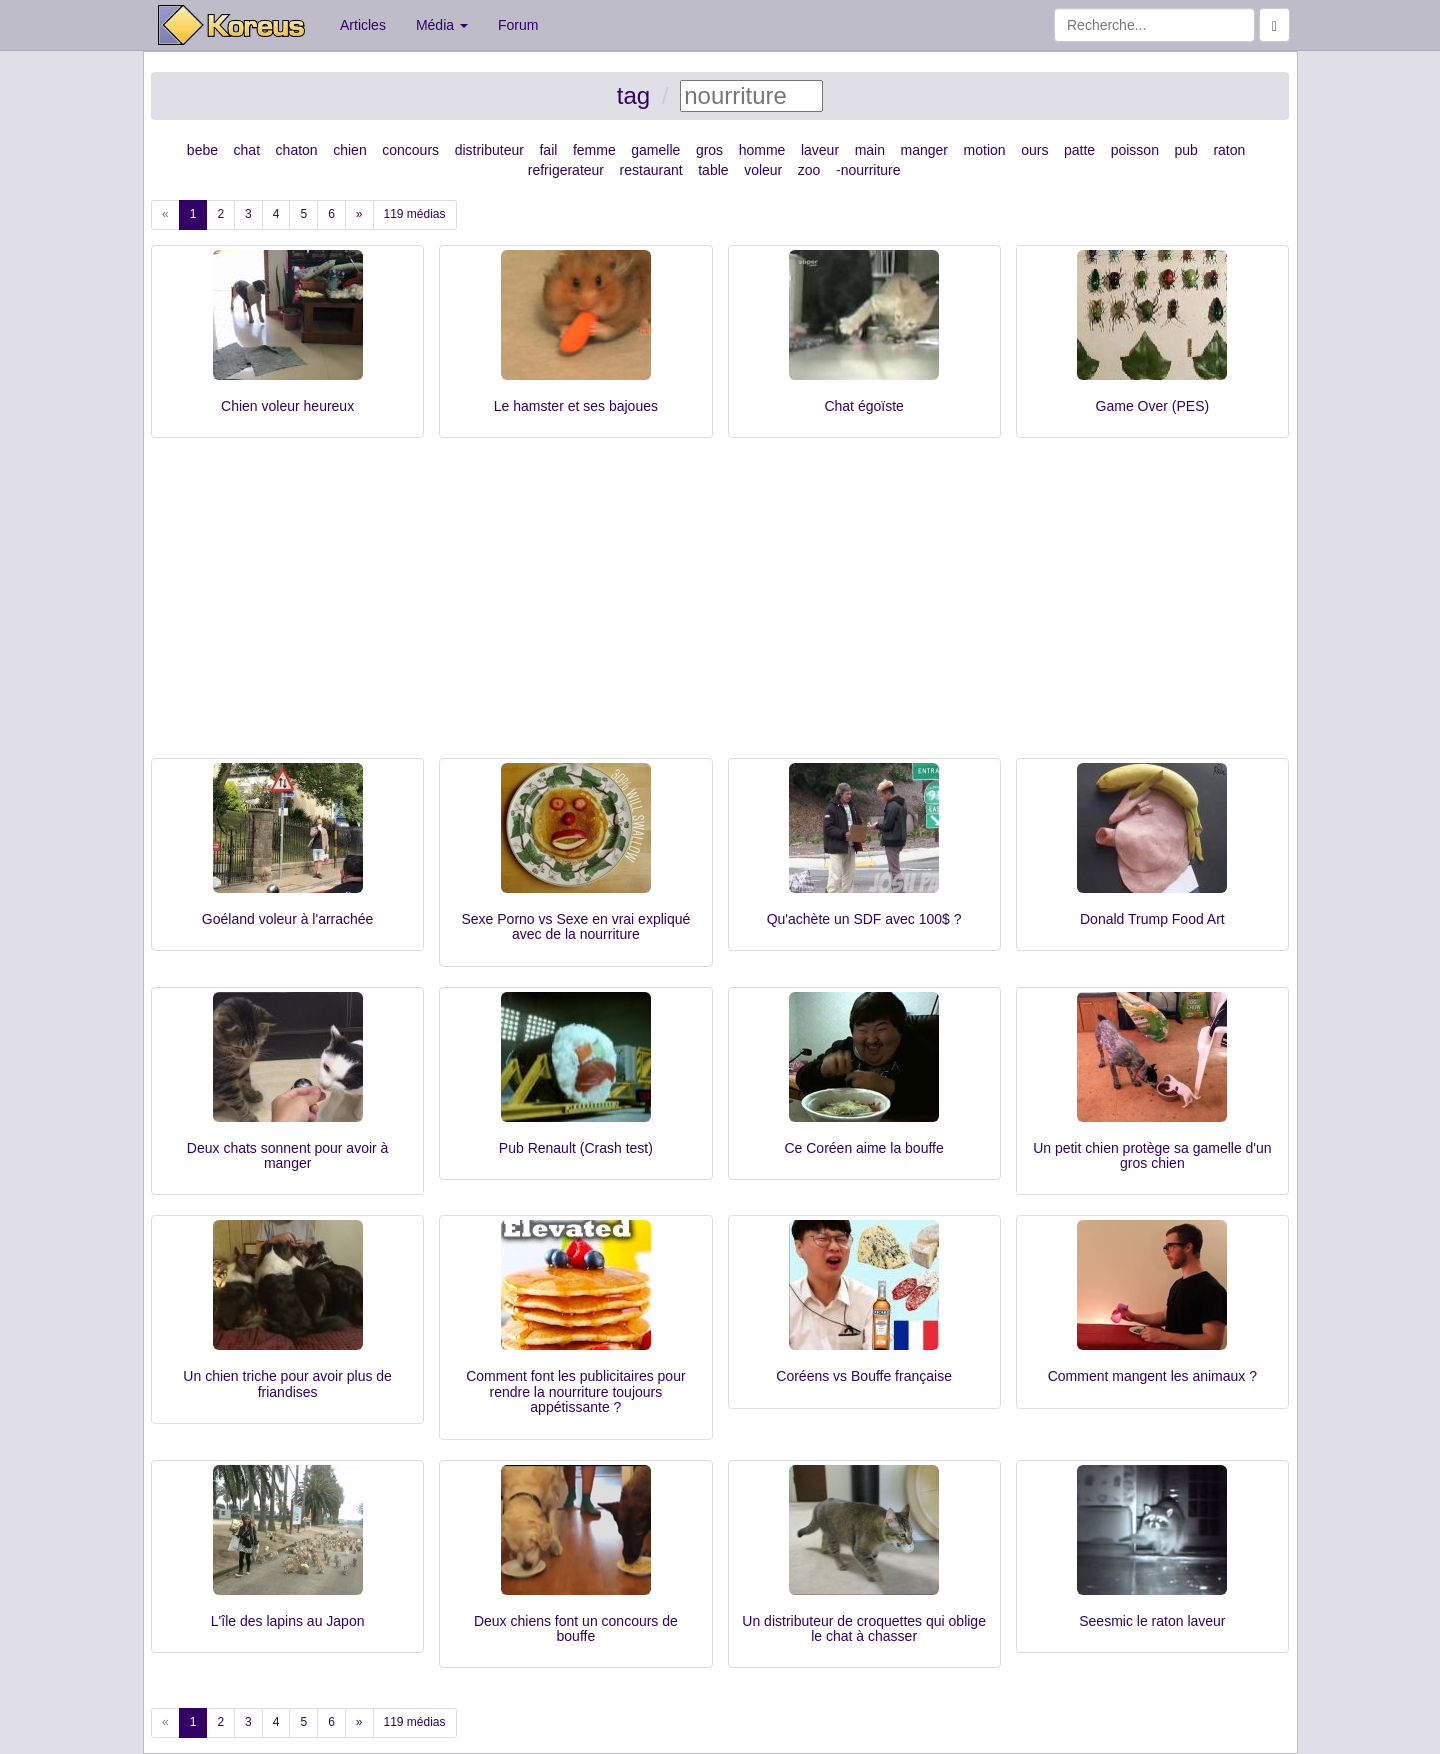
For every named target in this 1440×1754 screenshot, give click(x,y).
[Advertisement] (720, 608)
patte (1079, 150)
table (713, 170)
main (870, 150)
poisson (1135, 150)
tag (633, 95)
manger (924, 150)
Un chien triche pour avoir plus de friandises (287, 1383)
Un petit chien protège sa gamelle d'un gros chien (1152, 1155)
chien (349, 150)
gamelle (655, 150)
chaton (297, 150)
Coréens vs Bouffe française (864, 1376)
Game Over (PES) (1153, 406)
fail (548, 150)
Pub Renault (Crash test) (576, 1148)
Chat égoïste (863, 406)
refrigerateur (566, 170)
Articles (363, 25)
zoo (809, 170)
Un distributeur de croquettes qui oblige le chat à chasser (864, 1628)
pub (1186, 150)
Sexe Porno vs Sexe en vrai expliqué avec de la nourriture (575, 926)
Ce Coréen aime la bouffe (863, 1148)
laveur (820, 150)
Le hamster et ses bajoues (576, 406)
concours (410, 150)
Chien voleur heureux (287, 406)
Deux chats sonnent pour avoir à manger (288, 1155)
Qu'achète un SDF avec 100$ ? (864, 919)
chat (247, 150)
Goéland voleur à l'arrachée (288, 919)
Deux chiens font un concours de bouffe (576, 1628)
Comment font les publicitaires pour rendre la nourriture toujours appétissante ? (575, 1391)
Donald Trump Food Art (1152, 919)
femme (594, 150)
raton (1229, 150)
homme (762, 150)
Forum (518, 25)
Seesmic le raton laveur (1152, 1621)
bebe (202, 150)
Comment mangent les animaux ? (1152, 1376)
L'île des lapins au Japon (288, 1621)
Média (442, 25)
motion (985, 150)
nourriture (871, 170)
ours (1034, 150)
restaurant (651, 170)
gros (709, 150)
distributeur (489, 150)
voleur (763, 170)
